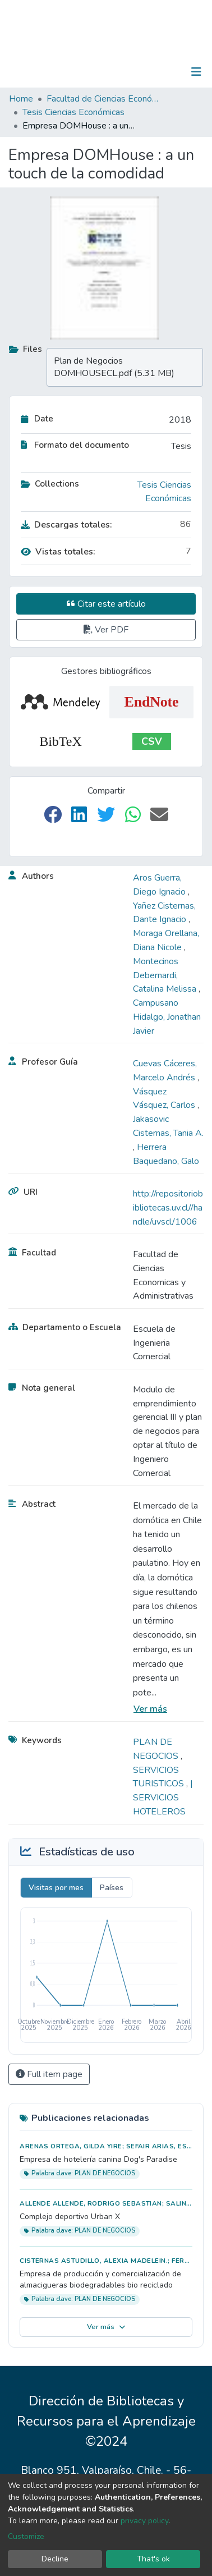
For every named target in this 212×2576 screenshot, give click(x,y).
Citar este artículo (106, 604)
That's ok (153, 2559)
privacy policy (144, 2520)
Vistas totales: (58, 552)
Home (21, 99)
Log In (161, 72)
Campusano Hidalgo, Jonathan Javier (167, 1017)
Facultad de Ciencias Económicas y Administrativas (103, 99)
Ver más (150, 1709)
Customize (26, 2536)
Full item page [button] (49, 2074)
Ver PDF (106, 630)
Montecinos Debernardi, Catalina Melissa (166, 975)
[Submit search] (138, 72)
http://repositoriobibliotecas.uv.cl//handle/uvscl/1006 (168, 1208)
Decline (55, 2559)
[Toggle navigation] (196, 72)
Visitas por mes (56, 1887)
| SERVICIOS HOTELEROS (163, 1797)
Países (111, 1887)
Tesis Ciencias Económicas (73, 112)
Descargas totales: (66, 525)
